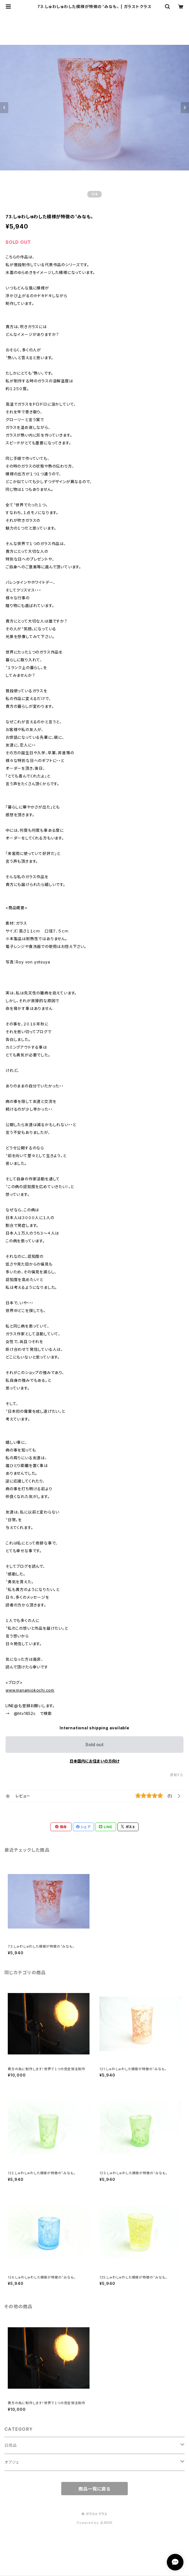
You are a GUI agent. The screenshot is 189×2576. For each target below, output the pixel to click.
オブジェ (11, 2462)
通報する (176, 1775)
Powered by (94, 2523)
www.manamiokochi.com (30, 1690)
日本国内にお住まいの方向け (94, 1761)
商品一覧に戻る (94, 2489)
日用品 (10, 2445)
